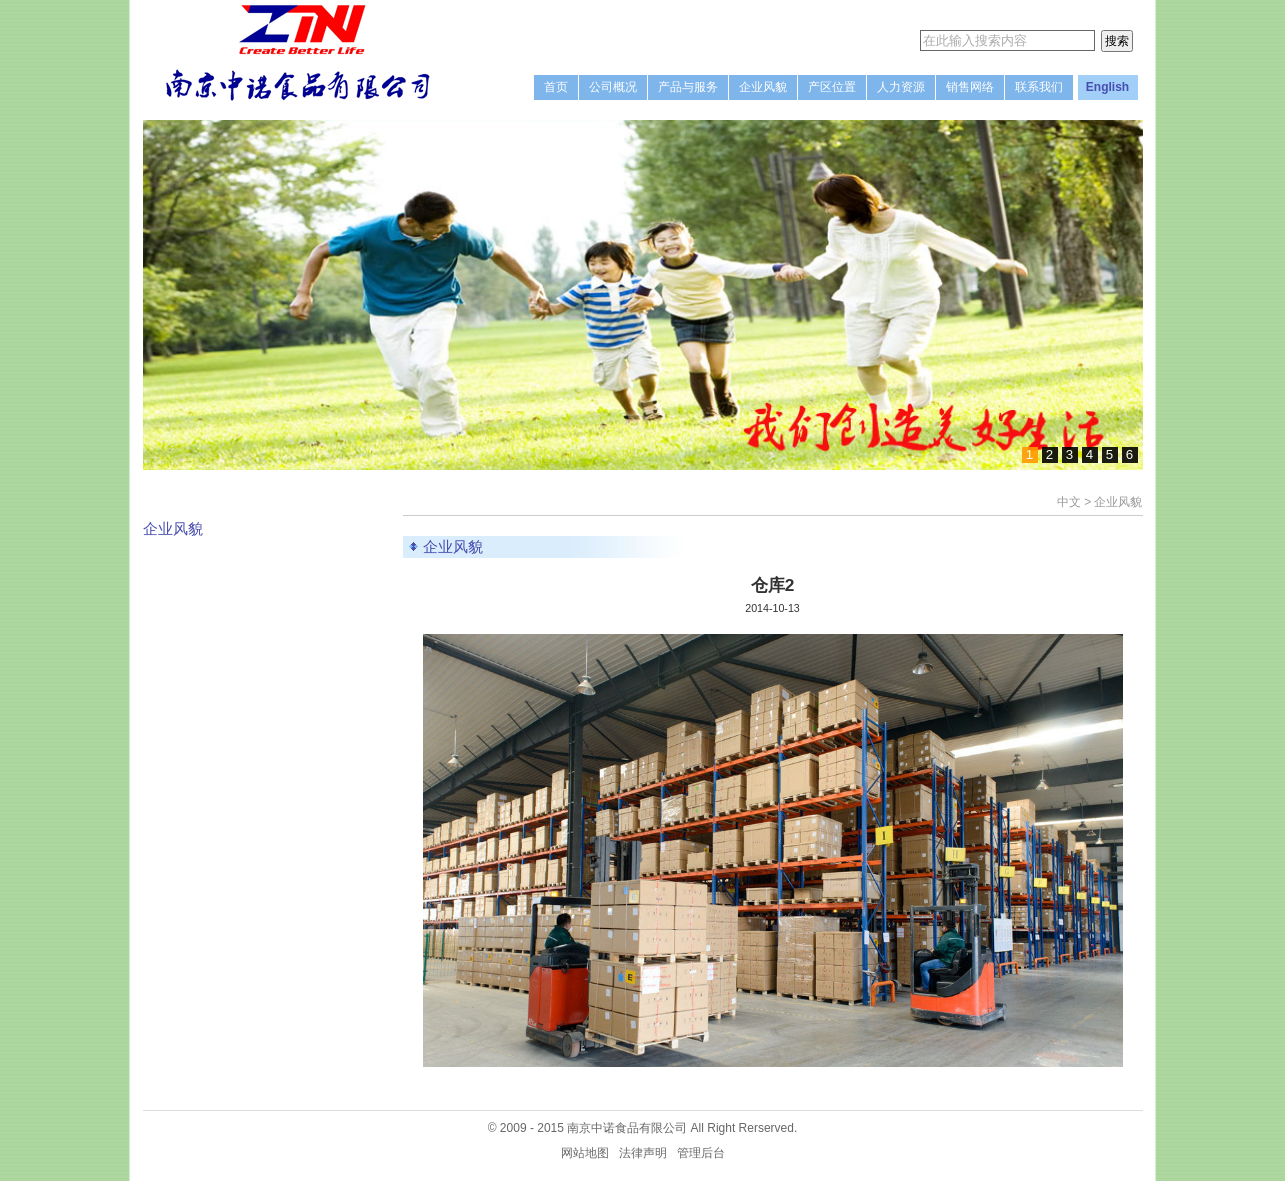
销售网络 (970, 87)
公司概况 (613, 87)
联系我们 (1039, 87)
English (1107, 87)
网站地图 (585, 1153)
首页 (556, 87)
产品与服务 (688, 87)
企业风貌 (763, 87)
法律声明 (643, 1153)
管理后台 (701, 1153)
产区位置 (832, 87)
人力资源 (901, 87)
